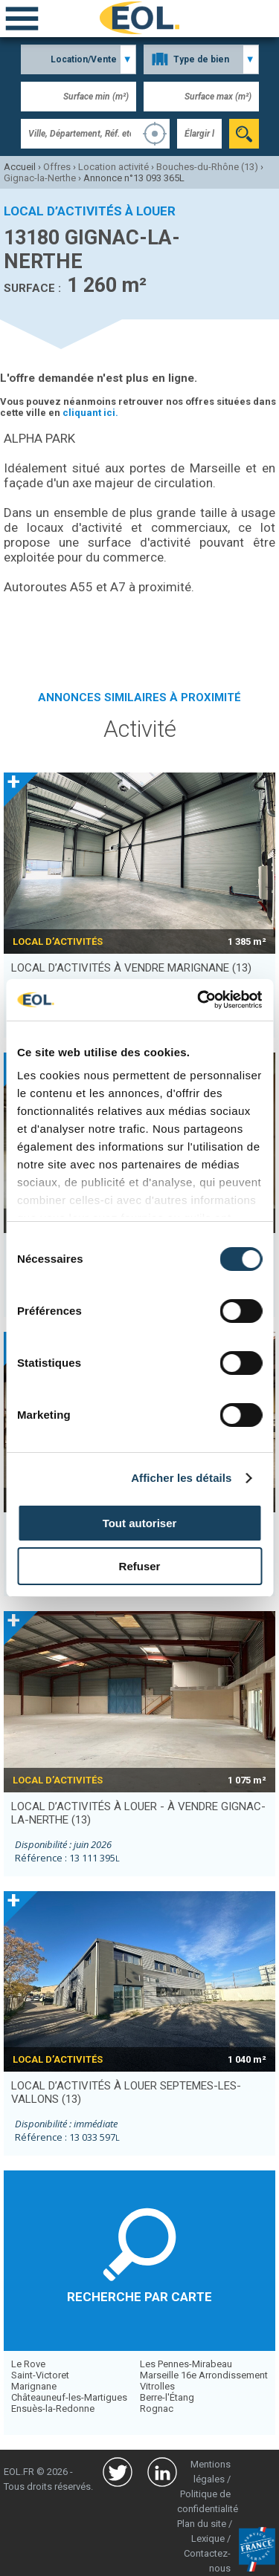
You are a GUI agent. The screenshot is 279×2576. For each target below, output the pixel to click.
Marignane (34, 2386)
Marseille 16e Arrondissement (204, 2375)
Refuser (140, 1566)
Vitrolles (157, 2386)
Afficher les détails (181, 1477)
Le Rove (28, 2364)
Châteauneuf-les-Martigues (69, 2397)
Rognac (156, 2408)
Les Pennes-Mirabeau (186, 2364)
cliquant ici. (90, 412)
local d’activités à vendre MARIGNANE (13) (131, 968)
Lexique (208, 2538)
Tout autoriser (140, 1523)
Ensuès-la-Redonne (52, 2408)
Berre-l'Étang (167, 2397)
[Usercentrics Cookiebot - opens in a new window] (198, 999)
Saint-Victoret (40, 2375)
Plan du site (201, 2523)
